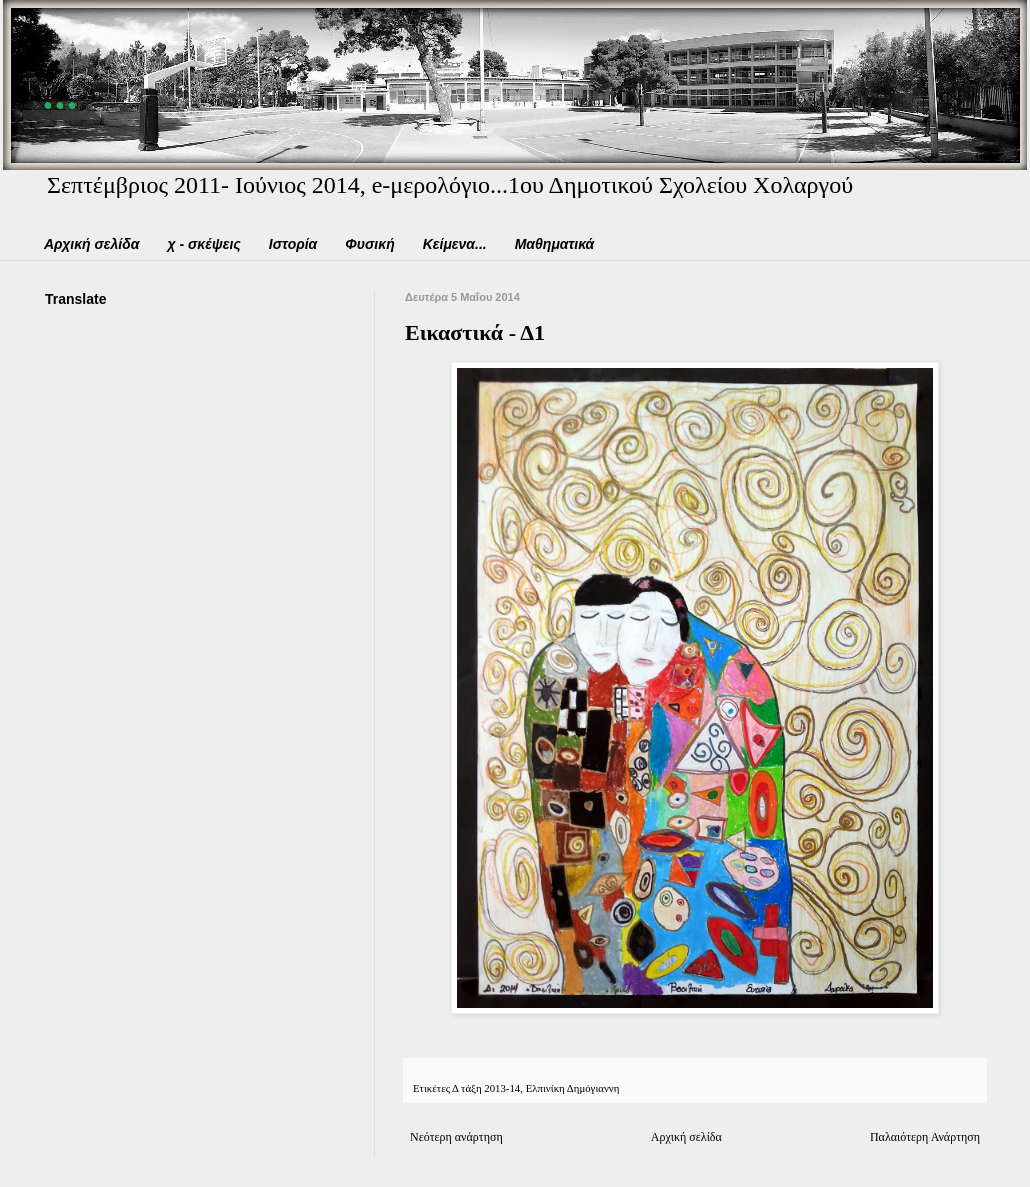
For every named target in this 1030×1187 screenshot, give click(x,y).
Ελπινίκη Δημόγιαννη (573, 1088)
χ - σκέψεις (203, 244)
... (63, 88)
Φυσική (369, 244)
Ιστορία (293, 244)
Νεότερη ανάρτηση (456, 1137)
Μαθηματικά (555, 244)
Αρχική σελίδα (91, 244)
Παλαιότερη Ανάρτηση (925, 1137)
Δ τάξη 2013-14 (486, 1088)
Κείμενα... (455, 244)
